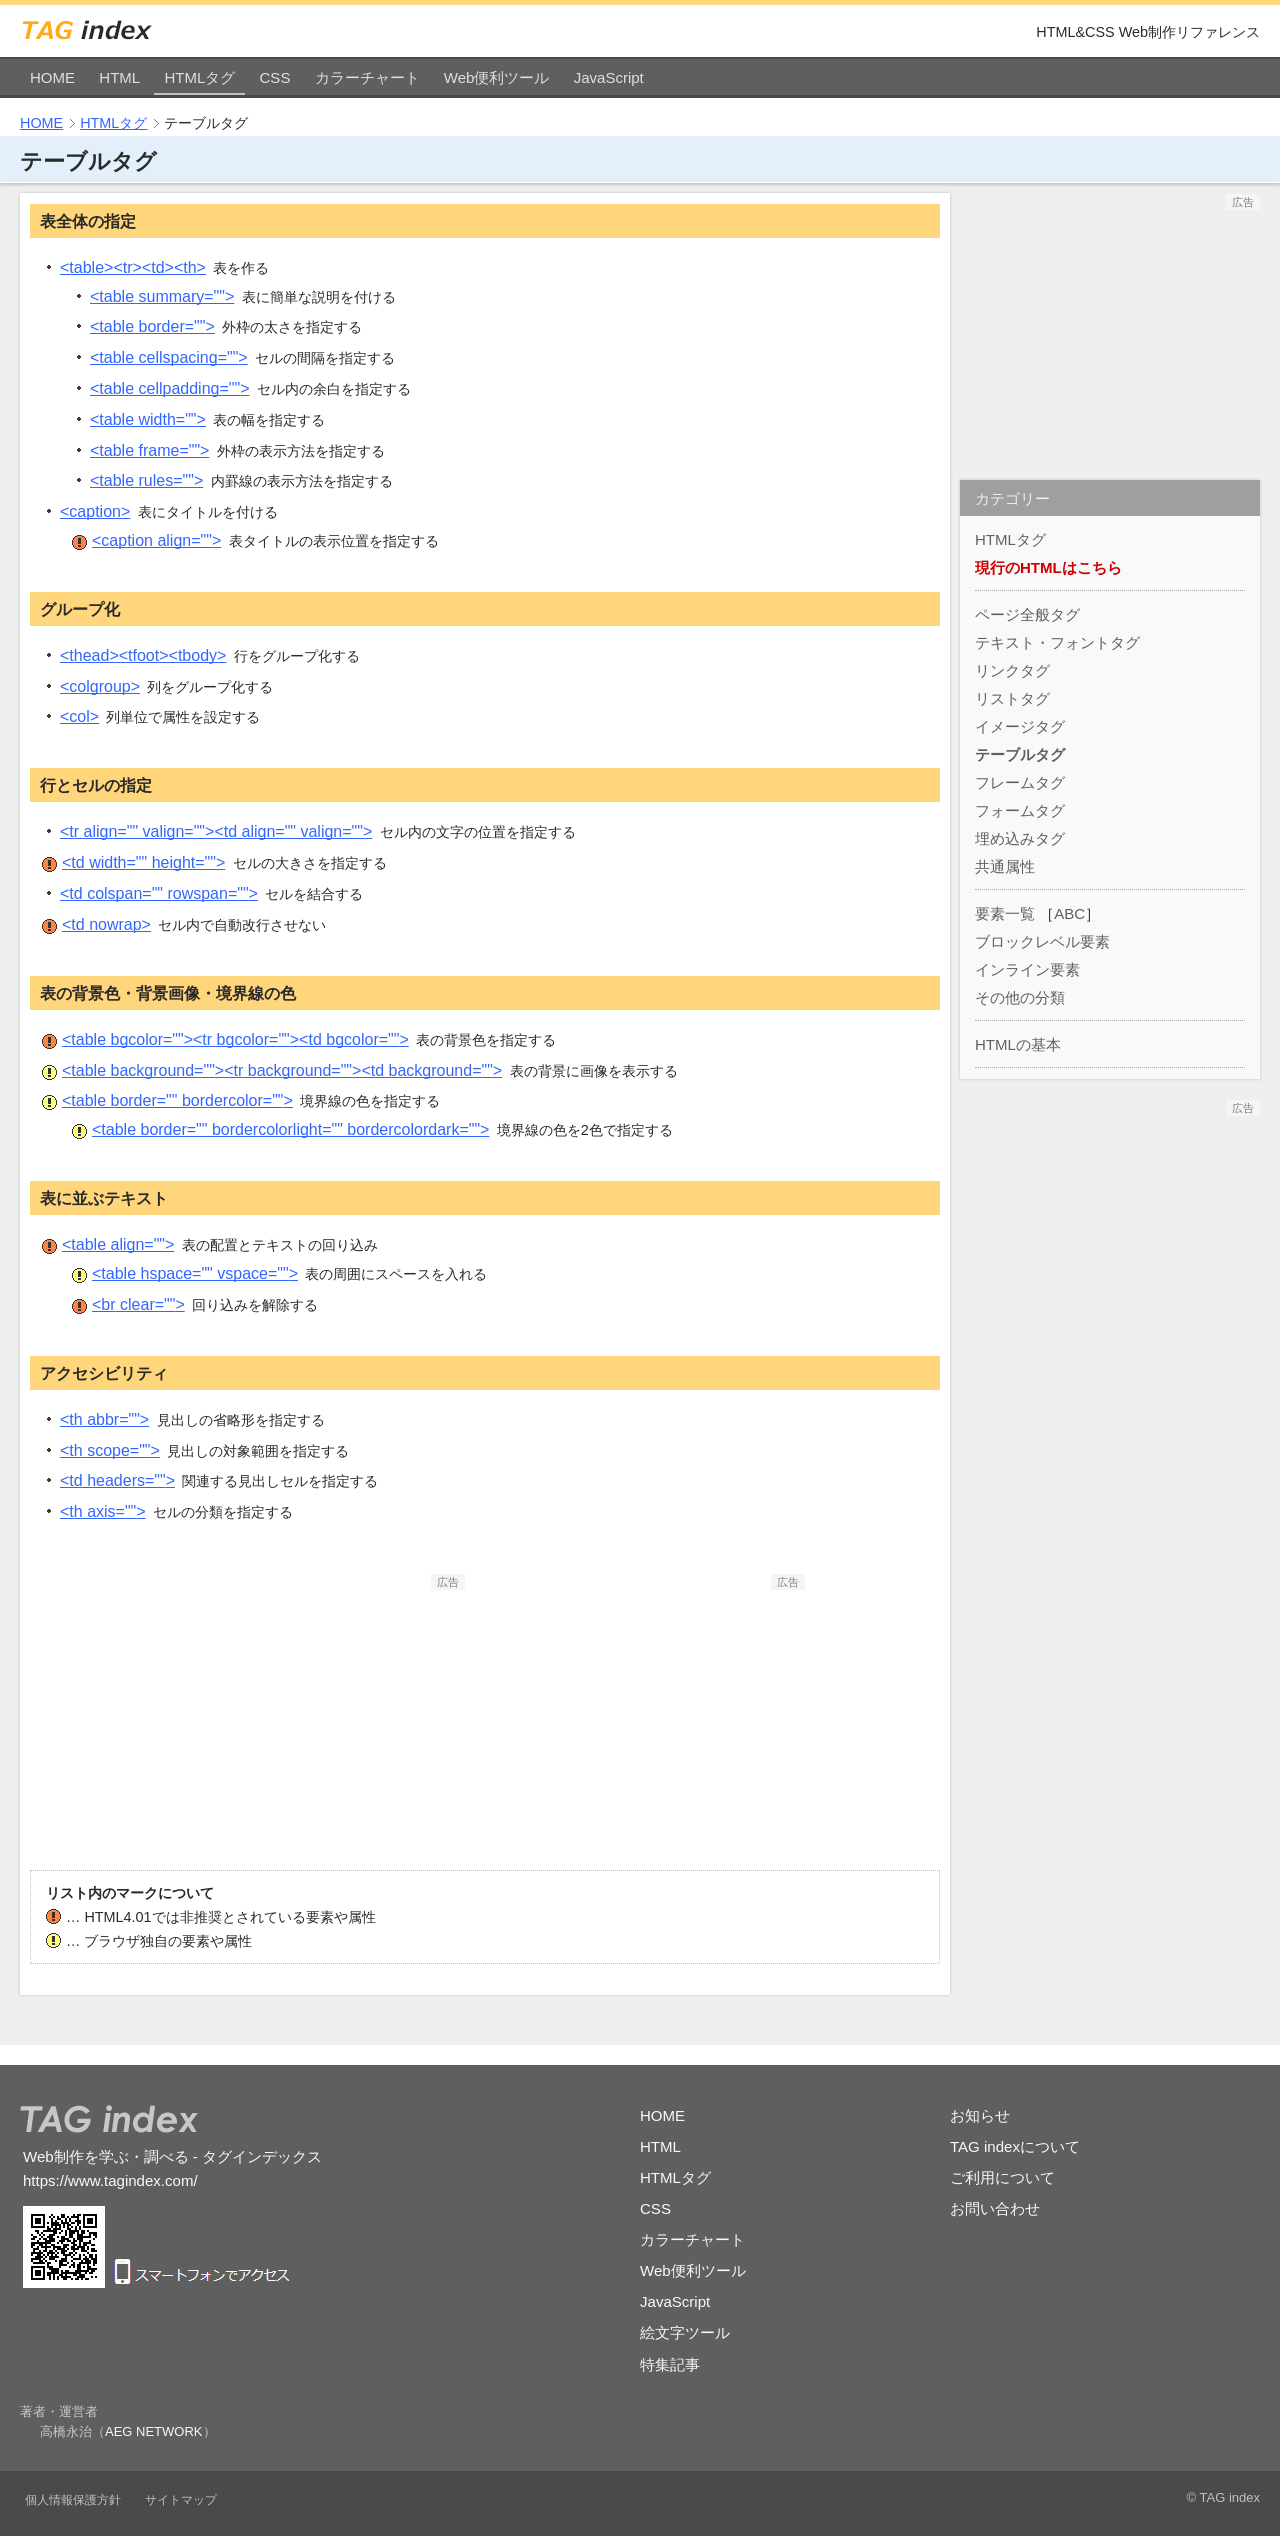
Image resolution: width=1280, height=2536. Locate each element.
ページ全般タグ (1027, 614)
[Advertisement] (315, 1715)
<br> (138, 1304)
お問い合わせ (995, 2208)
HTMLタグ (199, 77)
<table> (162, 296)
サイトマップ (181, 2500)
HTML (119, 77)
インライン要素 (1027, 969)
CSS (275, 77)
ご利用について (1002, 2177)
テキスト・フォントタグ (1057, 642)
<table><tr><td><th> (133, 267)
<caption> (95, 511)
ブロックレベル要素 (1042, 941)
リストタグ (1012, 698)
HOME (52, 77)
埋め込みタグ (1020, 838)
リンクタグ (1012, 670)
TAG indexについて (1015, 2146)
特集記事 (670, 2364)
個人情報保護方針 (73, 2500)
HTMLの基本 (1018, 1044)
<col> (79, 716)
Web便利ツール (497, 77)
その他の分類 (1020, 997)
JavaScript (609, 77)
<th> (104, 1419)
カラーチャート (367, 77)
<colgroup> (100, 686)
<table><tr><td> (235, 1039)
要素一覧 (1005, 913)
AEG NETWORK (154, 2431)
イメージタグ (1020, 726)
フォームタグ (1020, 810)
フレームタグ (1020, 782)
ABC (1069, 913)
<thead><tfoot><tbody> (143, 655)
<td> (143, 862)
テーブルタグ (1020, 754)
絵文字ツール (685, 2332)
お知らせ (980, 2115)
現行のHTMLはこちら (1048, 567)
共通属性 (1005, 866)
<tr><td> (216, 831)
